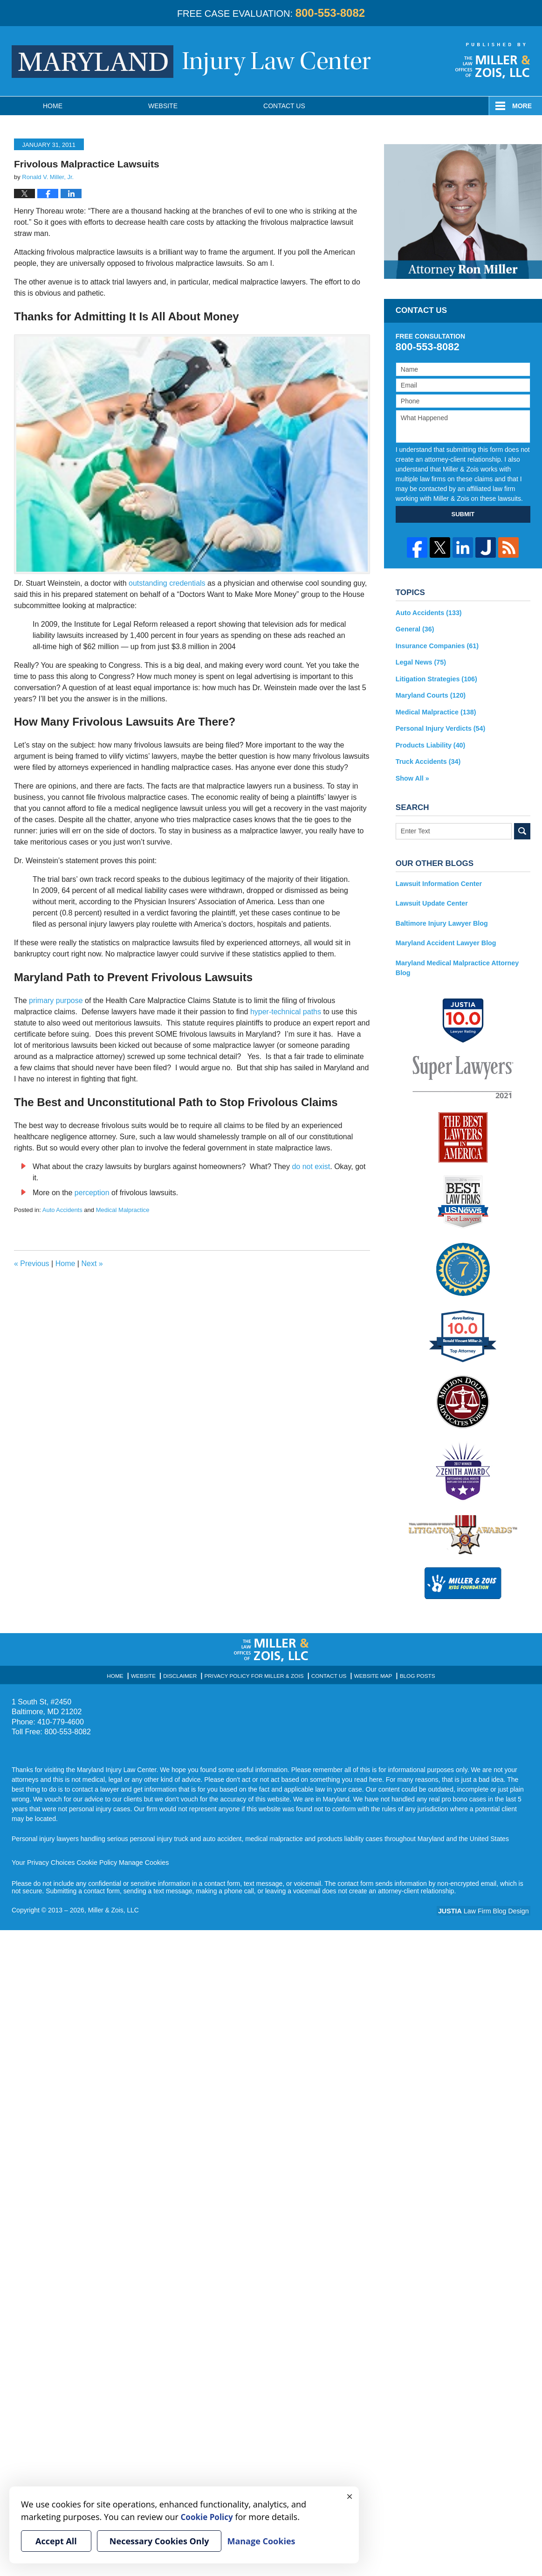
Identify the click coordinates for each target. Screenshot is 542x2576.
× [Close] (349, 2495)
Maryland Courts (430, 694)
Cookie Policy (95, 1859)
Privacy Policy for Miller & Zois (255, 1671)
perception (92, 1193)
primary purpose (56, 1000)
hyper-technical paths (285, 1012)
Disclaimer (184, 1671)
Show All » (412, 776)
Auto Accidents (62, 1209)
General (414, 629)
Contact (284, 106)
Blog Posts (411, 1671)
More (522, 106)
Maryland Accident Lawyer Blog (445, 939)
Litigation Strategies (435, 678)
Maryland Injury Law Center (191, 61)
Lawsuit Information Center (438, 881)
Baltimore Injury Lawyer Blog (441, 920)
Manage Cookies (141, 1859)
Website (163, 106)
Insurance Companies (436, 645)
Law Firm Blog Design (485, 1907)
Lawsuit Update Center (431, 900)
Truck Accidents (427, 759)
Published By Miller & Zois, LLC (492, 60)
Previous (31, 1263)
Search (522, 829)
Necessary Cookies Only (159, 2541)
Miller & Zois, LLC (113, 1906)
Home (52, 106)
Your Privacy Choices (43, 1859)
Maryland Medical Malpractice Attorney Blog (456, 964)
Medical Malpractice (123, 1209)
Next (92, 1263)
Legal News (420, 661)
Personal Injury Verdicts (439, 727)
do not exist (311, 1166)
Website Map (368, 1671)
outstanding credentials (167, 583)
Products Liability (430, 743)
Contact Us (326, 1671)
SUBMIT (462, 514)
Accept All (56, 2541)
